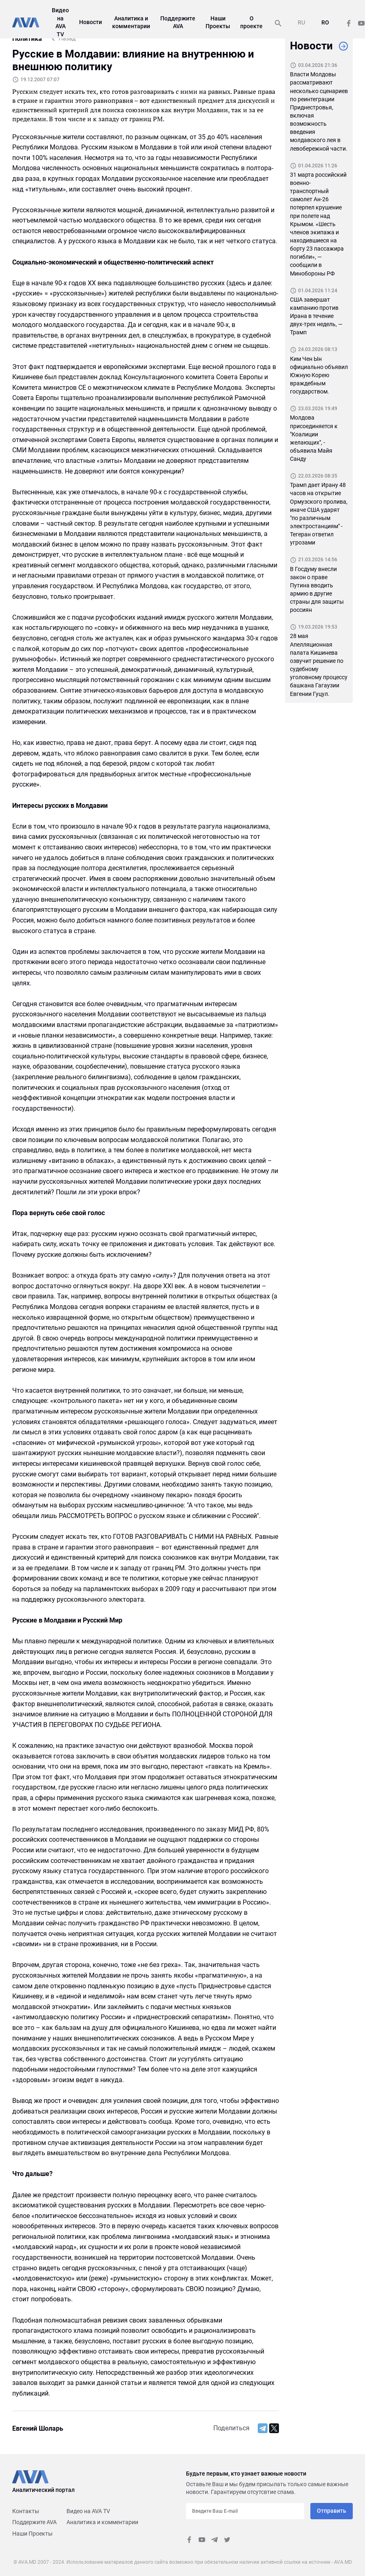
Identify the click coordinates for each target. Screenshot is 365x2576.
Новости (90, 22)
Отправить (331, 2510)
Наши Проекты (32, 2533)
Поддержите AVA (34, 2522)
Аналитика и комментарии (102, 2522)
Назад (67, 38)
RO (325, 22)
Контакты (25, 2511)
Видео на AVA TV (88, 2511)
